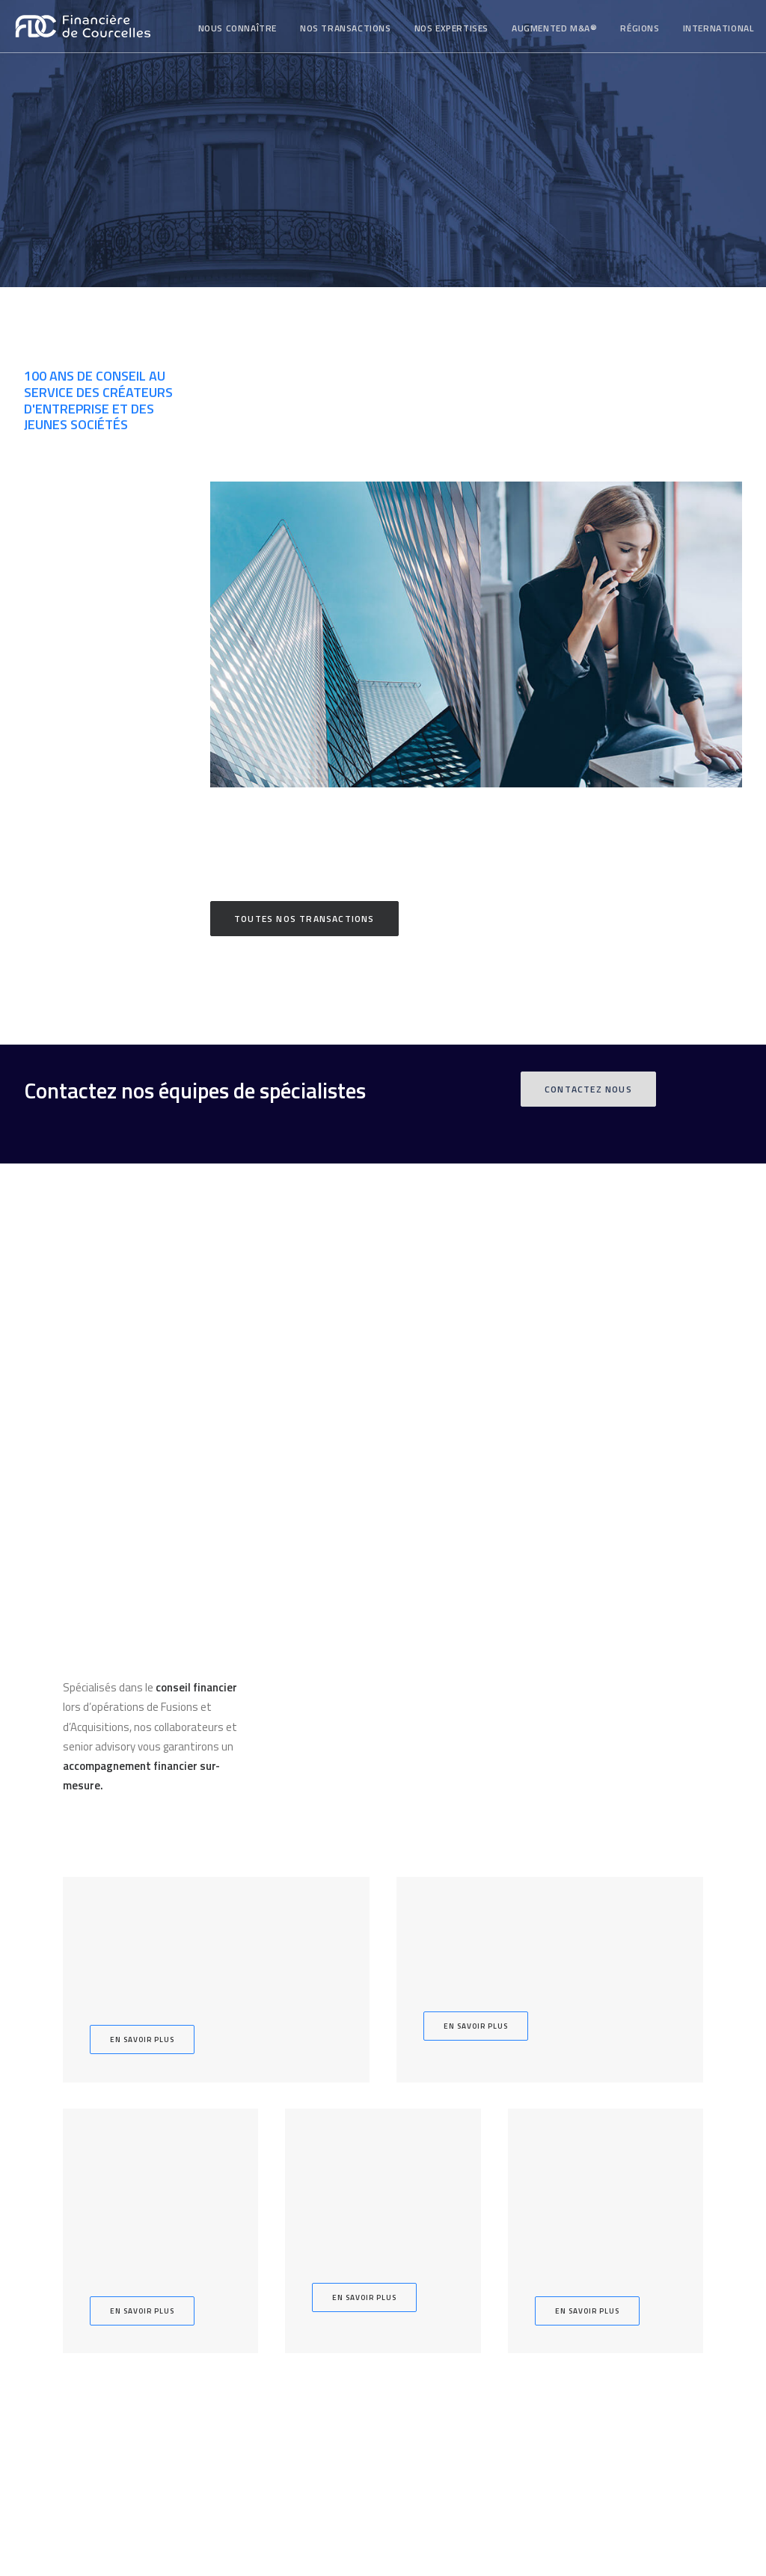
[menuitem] (237, 28)
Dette (289, 2272)
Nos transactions (345, 28)
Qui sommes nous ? (476, 2194)
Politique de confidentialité (642, 2353)
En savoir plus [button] (142, 1662)
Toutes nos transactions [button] (304, 919)
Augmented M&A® (554, 28)
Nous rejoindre (476, 2292)
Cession (290, 2213)
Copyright (604, 2317)
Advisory (289, 2292)
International (718, 28)
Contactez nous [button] (588, 1089)
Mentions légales (621, 2299)
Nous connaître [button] (237, 28)
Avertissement (616, 2335)
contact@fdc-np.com (634, 2252)
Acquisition (289, 2233)
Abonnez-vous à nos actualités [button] (105, 2414)
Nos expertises (451, 28)
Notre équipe (476, 2213)
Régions (639, 28)
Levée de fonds (290, 2252)
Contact (476, 2272)
